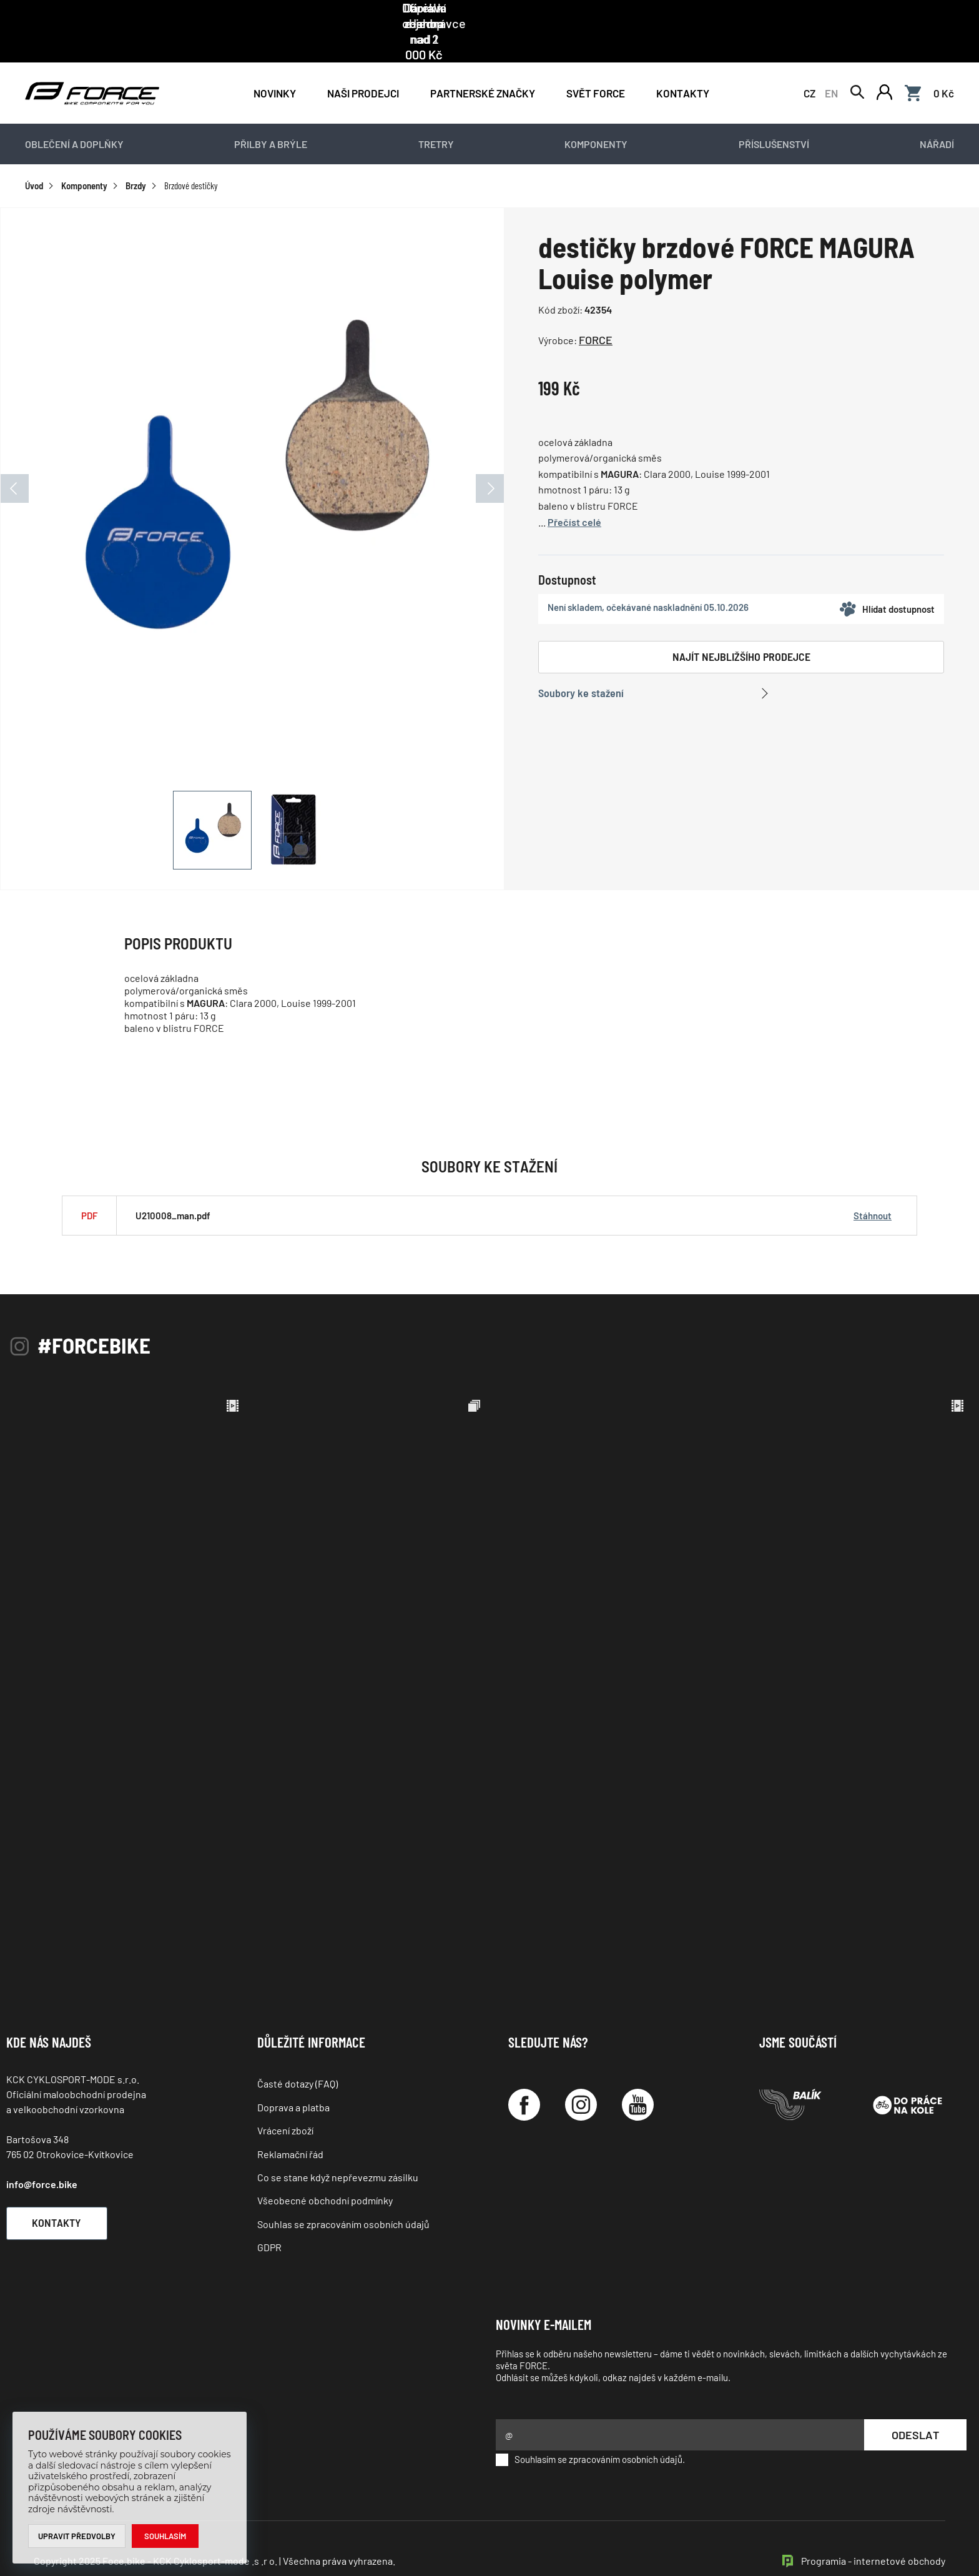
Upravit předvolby (77, 2536)
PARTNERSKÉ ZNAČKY (482, 63)
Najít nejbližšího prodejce (741, 628)
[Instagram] (581, 2077)
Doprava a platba (293, 2078)
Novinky (274, 63)
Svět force (595, 63)
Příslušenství (774, 116)
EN (831, 63)
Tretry (436, 116)
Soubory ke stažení (581, 664)
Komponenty (595, 116)
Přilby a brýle (270, 116)
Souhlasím (166, 2536)
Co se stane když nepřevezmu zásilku (337, 2149)
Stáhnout (873, 1186)
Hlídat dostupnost (887, 580)
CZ (809, 63)
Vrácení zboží (285, 2102)
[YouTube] (638, 2077)
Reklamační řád (290, 2125)
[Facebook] (524, 2077)
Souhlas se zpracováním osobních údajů (343, 2195)
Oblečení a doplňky (74, 116)
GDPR (269, 2219)
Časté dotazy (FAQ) (297, 2055)
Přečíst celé (574, 493)
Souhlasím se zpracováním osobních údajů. (590, 2431)
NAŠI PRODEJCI (363, 63)
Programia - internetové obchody (873, 2532)
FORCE (595, 312)
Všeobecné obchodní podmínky (325, 2172)
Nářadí (937, 116)
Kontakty (682, 63)
